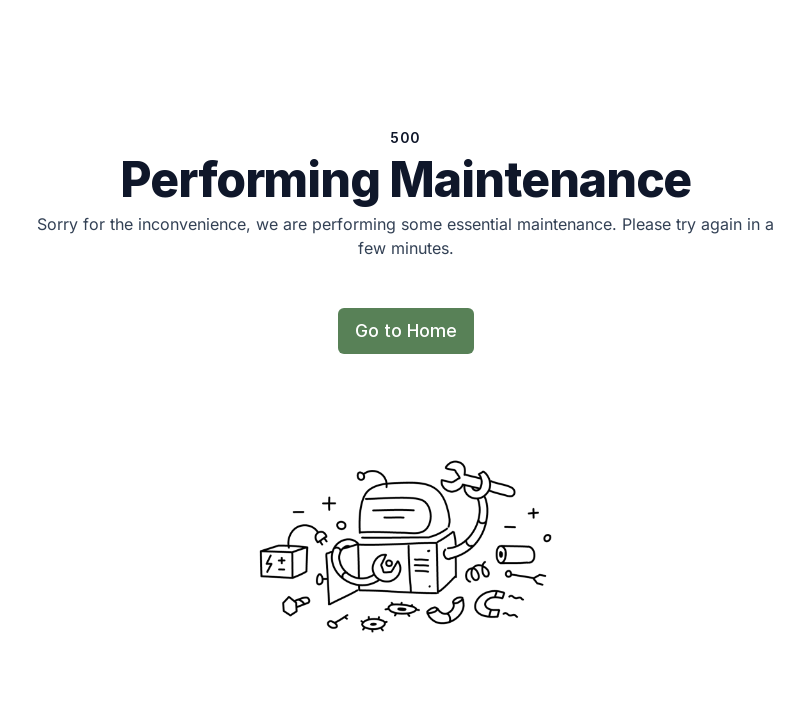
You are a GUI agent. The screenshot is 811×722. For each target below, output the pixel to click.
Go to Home (406, 330)
